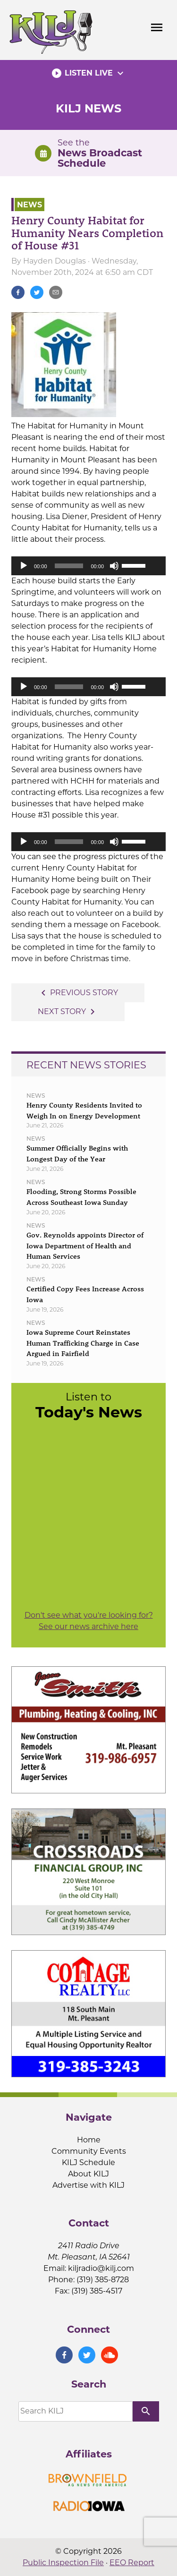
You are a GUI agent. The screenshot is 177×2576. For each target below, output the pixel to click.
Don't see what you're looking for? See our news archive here (89, 1621)
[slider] (69, 565)
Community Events (88, 2151)
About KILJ (88, 2173)
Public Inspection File (63, 2562)
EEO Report (132, 2562)
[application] (88, 565)
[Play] (23, 566)
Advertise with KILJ (88, 2185)
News (29, 204)
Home (89, 2139)
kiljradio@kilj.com (101, 2268)
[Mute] (114, 566)
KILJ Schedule (88, 2162)
